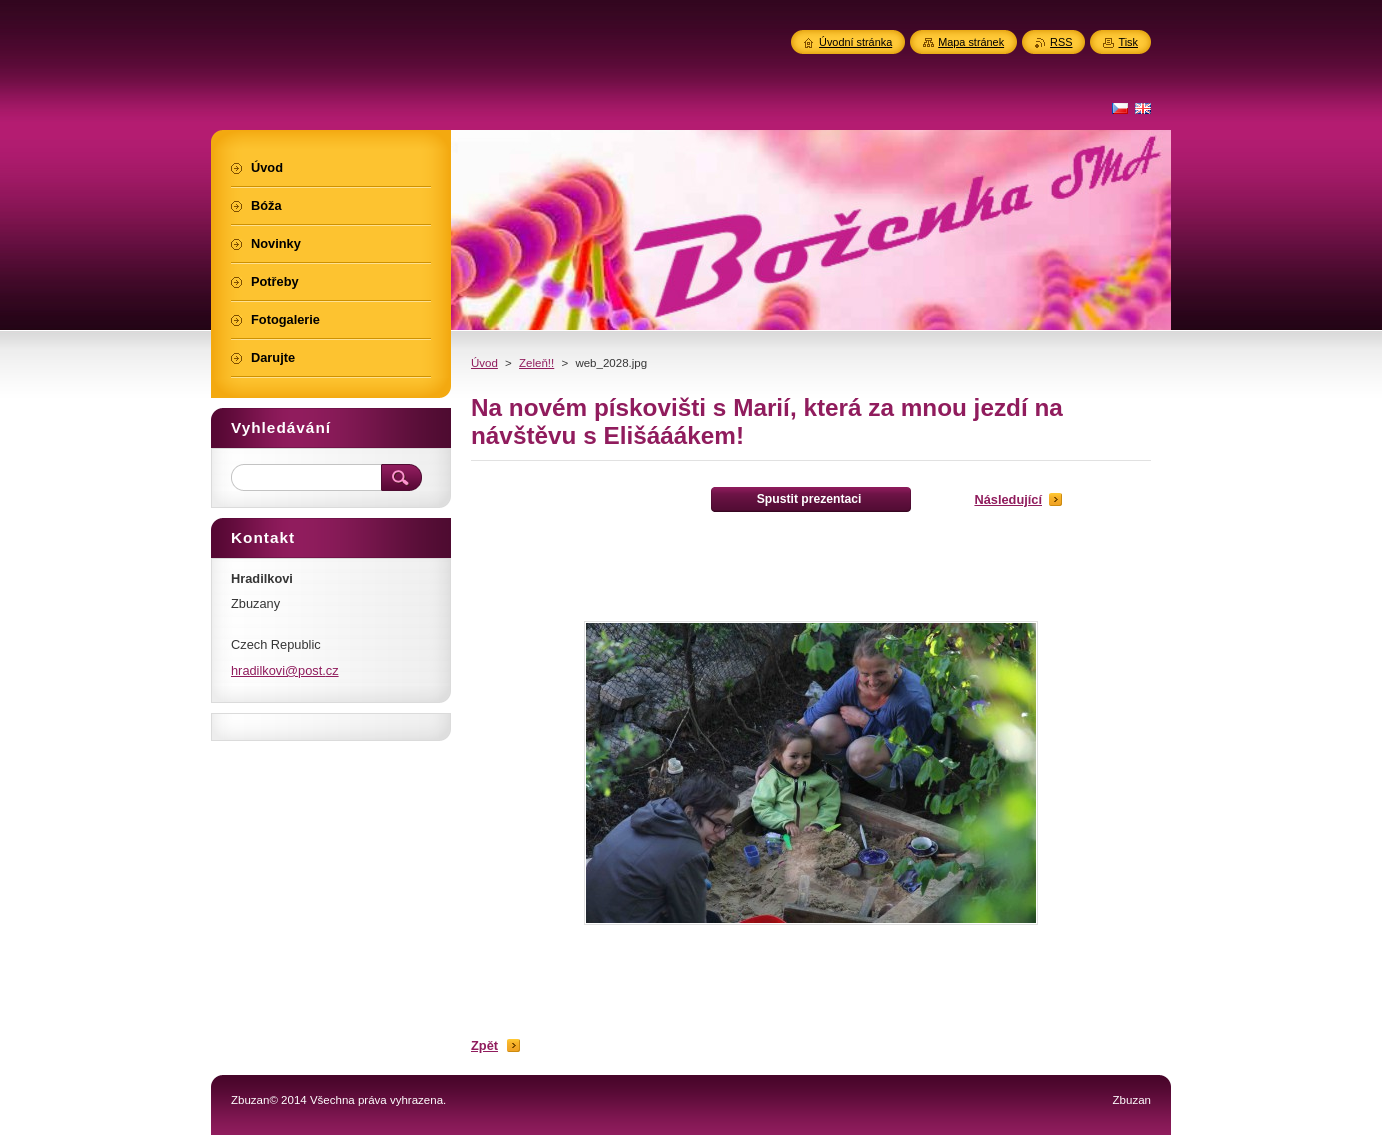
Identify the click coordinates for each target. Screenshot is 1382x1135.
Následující (1008, 499)
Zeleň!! (536, 363)
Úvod (484, 363)
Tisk (1128, 42)
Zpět (484, 1045)
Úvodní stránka (855, 42)
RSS (1061, 42)
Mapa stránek (971, 42)
